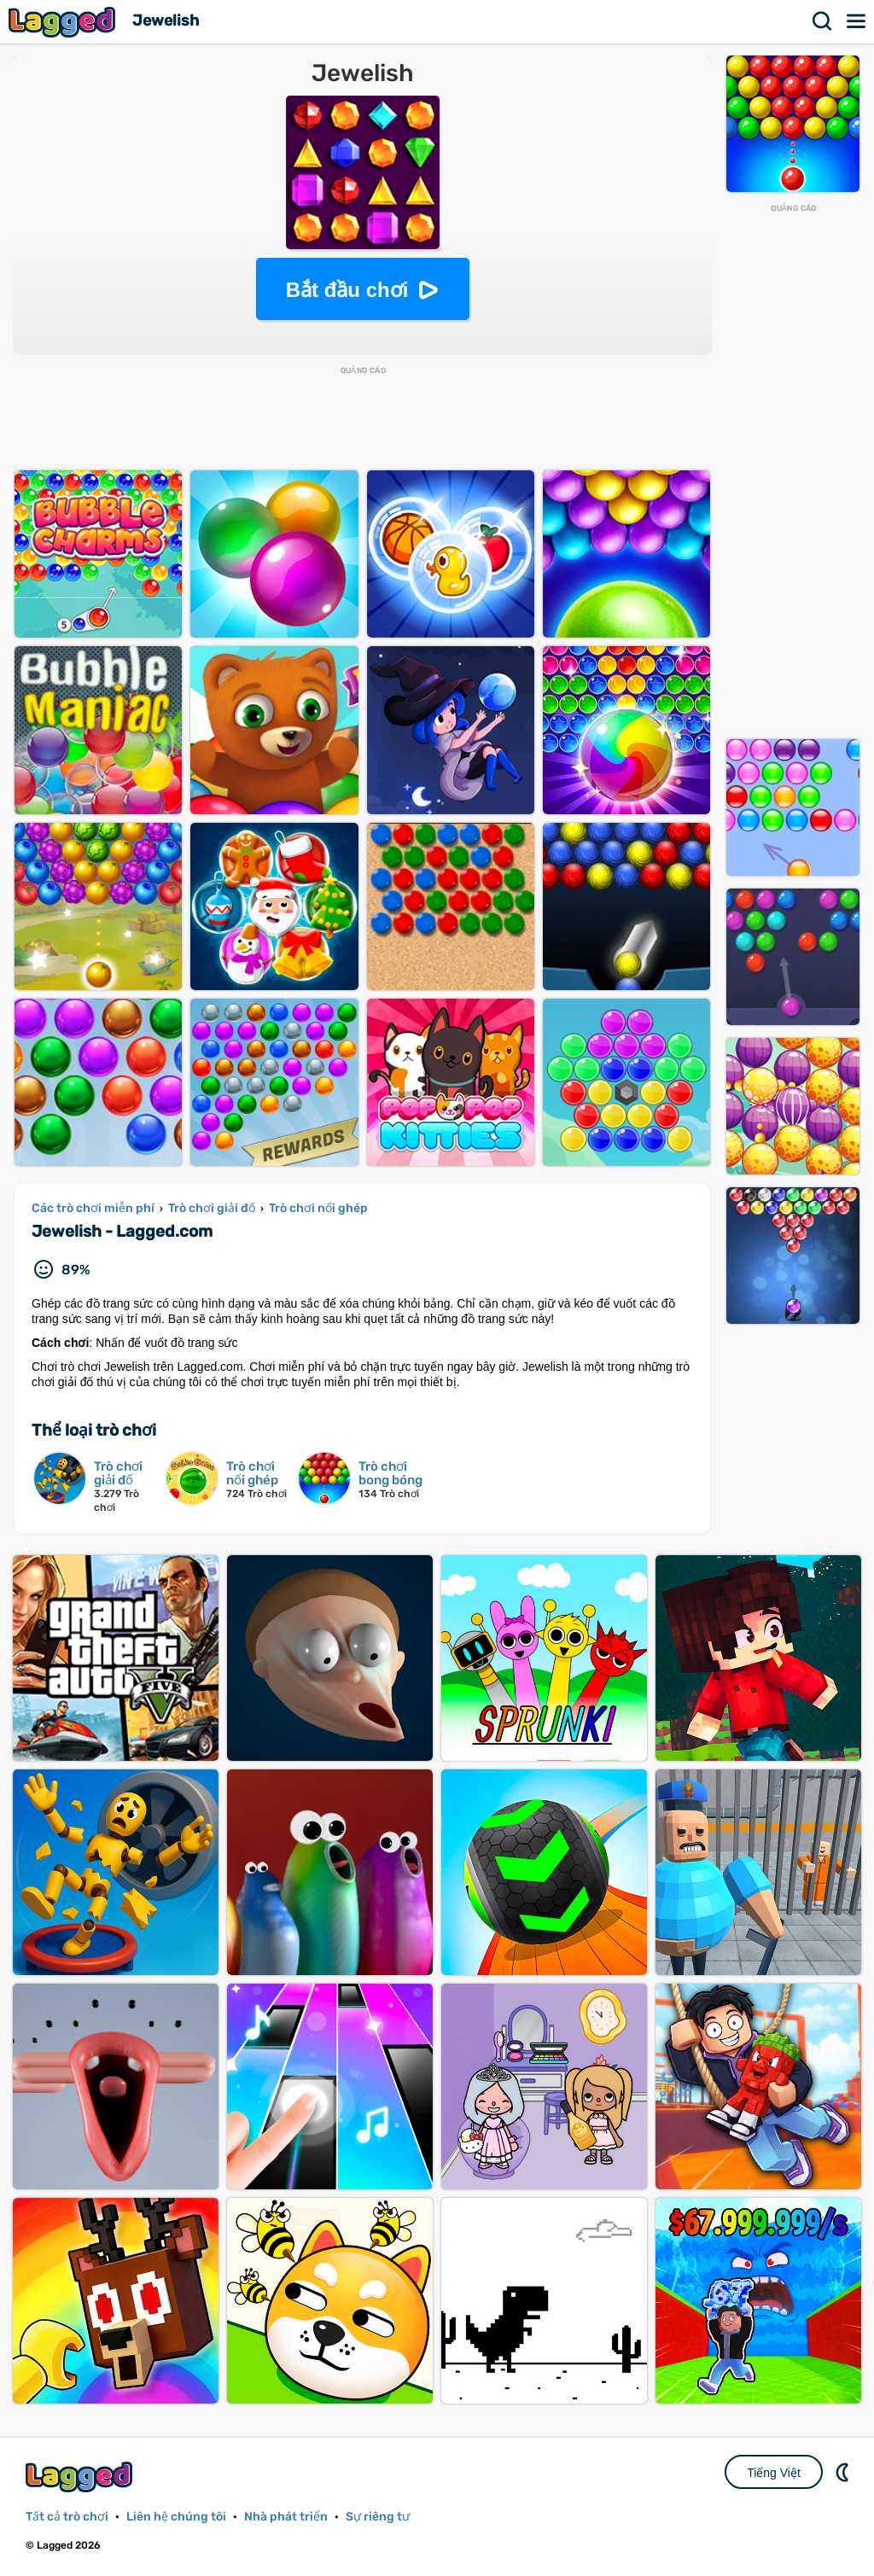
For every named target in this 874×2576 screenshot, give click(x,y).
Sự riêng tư (378, 2516)
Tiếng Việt (774, 2473)
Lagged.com (81, 2476)
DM (844, 2472)
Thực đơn (857, 21)
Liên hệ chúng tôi (176, 2516)
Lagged (64, 22)
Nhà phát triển (286, 2516)
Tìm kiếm (823, 21)
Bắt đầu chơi (347, 289)
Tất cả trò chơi (67, 2516)
